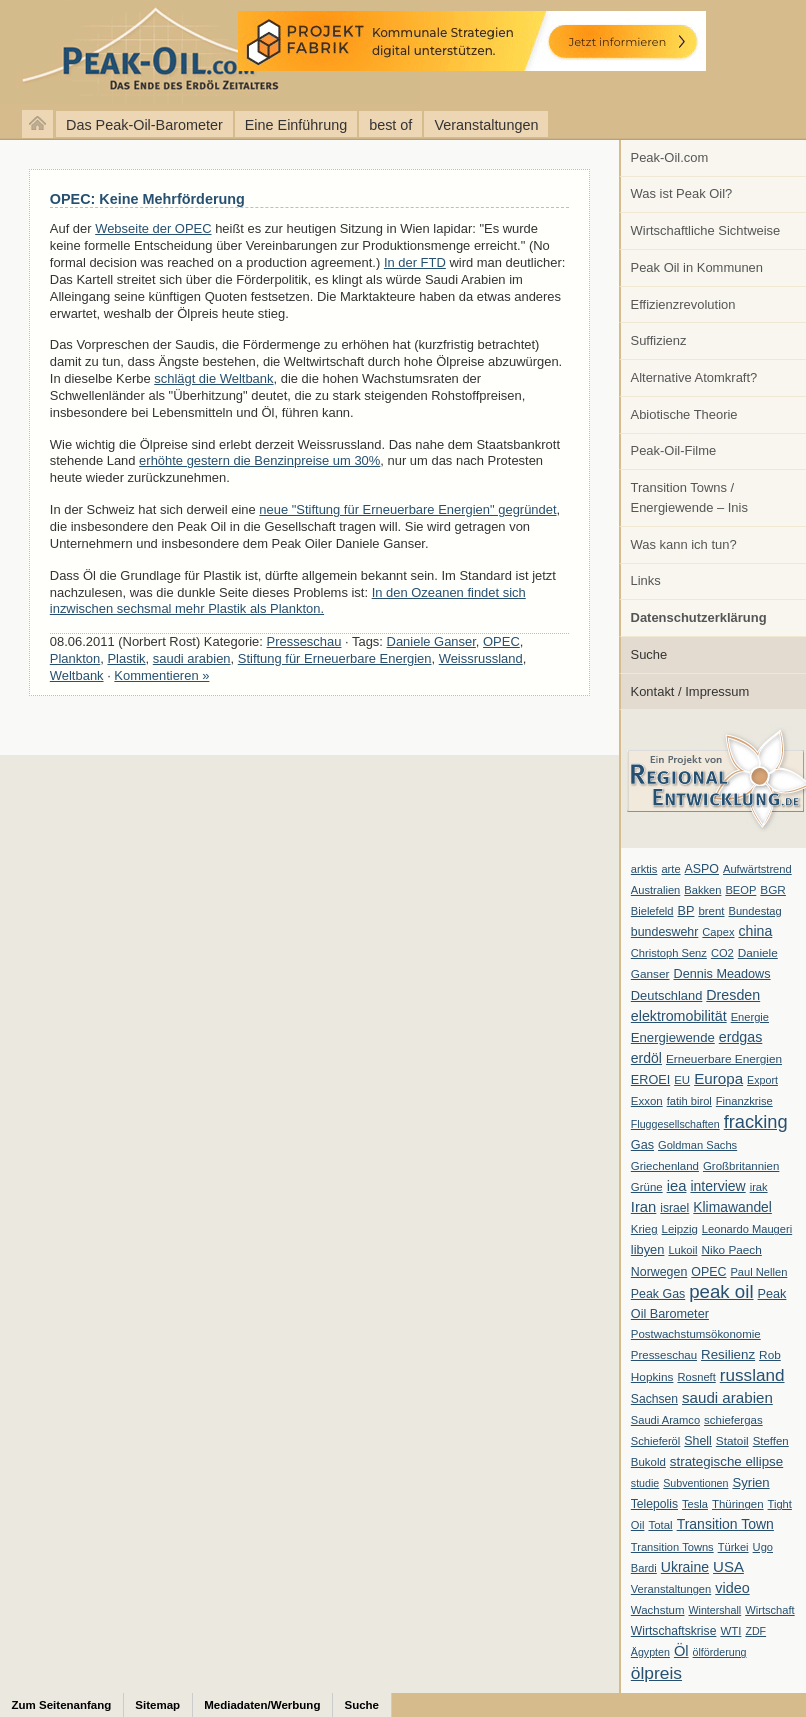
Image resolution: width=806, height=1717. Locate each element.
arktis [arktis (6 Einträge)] (644, 869)
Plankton (75, 658)
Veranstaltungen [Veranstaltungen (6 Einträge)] (671, 1589)
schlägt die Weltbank (213, 378)
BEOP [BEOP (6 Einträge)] (740, 890)
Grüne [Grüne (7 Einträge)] (647, 1187)
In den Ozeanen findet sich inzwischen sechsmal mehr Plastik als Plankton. (288, 601)
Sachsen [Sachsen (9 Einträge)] (654, 1399)
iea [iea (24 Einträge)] (677, 1186)
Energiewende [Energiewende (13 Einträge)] (673, 1037)
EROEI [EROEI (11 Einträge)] (650, 1080)
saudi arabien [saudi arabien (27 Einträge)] (727, 1397)
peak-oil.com (210, 52)
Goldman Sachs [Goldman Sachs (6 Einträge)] (697, 1145)
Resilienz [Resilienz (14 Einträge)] (728, 1354)
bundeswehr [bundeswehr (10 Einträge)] (665, 932)
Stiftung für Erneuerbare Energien (335, 658)
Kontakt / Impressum (690, 691)
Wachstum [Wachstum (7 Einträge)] (658, 1610)
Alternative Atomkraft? (694, 377)
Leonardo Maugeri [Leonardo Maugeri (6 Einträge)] (747, 1229)
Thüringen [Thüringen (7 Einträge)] (738, 1504)
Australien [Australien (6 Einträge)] (655, 890)
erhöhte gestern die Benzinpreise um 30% (259, 460)
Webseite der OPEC (153, 228)
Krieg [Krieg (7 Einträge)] (644, 1229)
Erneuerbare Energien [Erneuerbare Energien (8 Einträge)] (724, 1059)
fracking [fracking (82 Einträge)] (756, 1121)
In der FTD (415, 262)
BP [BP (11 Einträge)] (686, 911)
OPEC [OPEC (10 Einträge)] (708, 1272)
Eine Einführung (296, 125)
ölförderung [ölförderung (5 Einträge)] (720, 1652)
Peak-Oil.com (670, 157)
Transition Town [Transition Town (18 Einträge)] (725, 1524)
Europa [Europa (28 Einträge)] (718, 1078)
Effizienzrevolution (683, 304)
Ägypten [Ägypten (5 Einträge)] (650, 1652)
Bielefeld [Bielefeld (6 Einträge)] (652, 911)
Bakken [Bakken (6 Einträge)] (702, 890)
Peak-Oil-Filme (674, 450)
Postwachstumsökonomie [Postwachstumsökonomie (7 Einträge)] (696, 1334)
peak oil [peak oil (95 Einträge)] (721, 1291)
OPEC (501, 641)
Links (646, 580)
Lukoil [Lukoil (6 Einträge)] (682, 1250)
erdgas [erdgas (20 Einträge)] (741, 1037)
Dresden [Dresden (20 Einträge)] (733, 995)
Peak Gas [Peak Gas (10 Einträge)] (658, 1294)
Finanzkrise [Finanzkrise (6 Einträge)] (744, 1101)
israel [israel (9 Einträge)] (674, 1208)
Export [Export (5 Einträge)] (762, 1080)
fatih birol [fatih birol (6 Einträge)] (689, 1101)
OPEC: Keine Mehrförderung (147, 199)
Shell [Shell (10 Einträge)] (698, 1441)
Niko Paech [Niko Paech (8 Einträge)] (732, 1250)
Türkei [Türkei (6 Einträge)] (733, 1547)
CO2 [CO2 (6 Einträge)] (722, 953)
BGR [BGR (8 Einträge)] (773, 890)
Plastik (126, 658)
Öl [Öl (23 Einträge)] (681, 1651)
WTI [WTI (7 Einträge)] (730, 1631)
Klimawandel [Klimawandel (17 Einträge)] (732, 1207)
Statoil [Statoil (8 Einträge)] (732, 1441)
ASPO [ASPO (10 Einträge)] (702, 869)
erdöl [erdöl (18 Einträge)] (646, 1058)
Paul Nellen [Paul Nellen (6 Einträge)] (758, 1272)
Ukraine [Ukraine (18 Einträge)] (685, 1567)
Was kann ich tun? (684, 544)
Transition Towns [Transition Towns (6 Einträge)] (672, 1547)
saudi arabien (192, 658)
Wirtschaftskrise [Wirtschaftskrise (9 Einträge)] (674, 1631)
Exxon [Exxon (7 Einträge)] (647, 1101)
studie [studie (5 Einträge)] (645, 1483)
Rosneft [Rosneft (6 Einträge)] (696, 1377)
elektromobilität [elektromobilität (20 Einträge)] (679, 1016)
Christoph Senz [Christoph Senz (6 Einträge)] (669, 953)
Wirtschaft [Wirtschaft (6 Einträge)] (769, 1610)
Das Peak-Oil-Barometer (144, 125)
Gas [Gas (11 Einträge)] (642, 1145)
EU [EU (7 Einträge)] (682, 1080)
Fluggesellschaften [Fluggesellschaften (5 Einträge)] (675, 1124)
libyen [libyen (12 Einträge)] (648, 1249)
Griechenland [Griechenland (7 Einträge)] (665, 1166)
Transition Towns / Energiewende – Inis (689, 497)
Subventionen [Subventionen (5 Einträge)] (695, 1483)
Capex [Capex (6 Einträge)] (718, 932)
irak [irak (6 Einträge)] (759, 1187)
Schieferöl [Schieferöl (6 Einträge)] (655, 1441)
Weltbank (77, 675)
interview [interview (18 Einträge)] (717, 1186)
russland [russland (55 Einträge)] (752, 1375)
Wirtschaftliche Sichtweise (706, 230)
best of (390, 125)
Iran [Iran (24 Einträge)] (644, 1207)
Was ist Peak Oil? (682, 193)
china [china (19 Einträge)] (756, 931)
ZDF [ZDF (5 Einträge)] (755, 1631)
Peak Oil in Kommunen (697, 267)
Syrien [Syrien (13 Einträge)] (750, 1482)
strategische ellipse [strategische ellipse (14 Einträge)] (726, 1461)
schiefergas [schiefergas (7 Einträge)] (733, 1420)
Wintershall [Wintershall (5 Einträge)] (714, 1610)
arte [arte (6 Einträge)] (670, 869)
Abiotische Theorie (684, 414)
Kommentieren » (161, 675)
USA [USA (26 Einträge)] (728, 1566)
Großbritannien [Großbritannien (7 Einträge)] (741, 1166)
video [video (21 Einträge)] (732, 1588)
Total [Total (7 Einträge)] (660, 1525)
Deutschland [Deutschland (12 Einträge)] (667, 995)
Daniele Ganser (431, 641)
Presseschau (304, 641)
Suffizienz (659, 340)
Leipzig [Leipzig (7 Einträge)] (680, 1229)
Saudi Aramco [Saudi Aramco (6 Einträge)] (665, 1420)
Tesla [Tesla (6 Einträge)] (695, 1504)
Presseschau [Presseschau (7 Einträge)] (664, 1355)
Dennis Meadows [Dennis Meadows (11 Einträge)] (722, 974)
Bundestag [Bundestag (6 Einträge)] (755, 911)
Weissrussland (481, 658)
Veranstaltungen (486, 125)
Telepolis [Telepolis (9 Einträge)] (654, 1504)
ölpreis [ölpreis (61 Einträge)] (656, 1673)
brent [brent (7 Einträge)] (711, 911)
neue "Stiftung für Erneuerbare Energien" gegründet (407, 509)
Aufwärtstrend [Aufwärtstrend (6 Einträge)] (757, 869)
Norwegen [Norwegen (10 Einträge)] (659, 1272)
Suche (649, 654)
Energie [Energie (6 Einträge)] (750, 1017)
